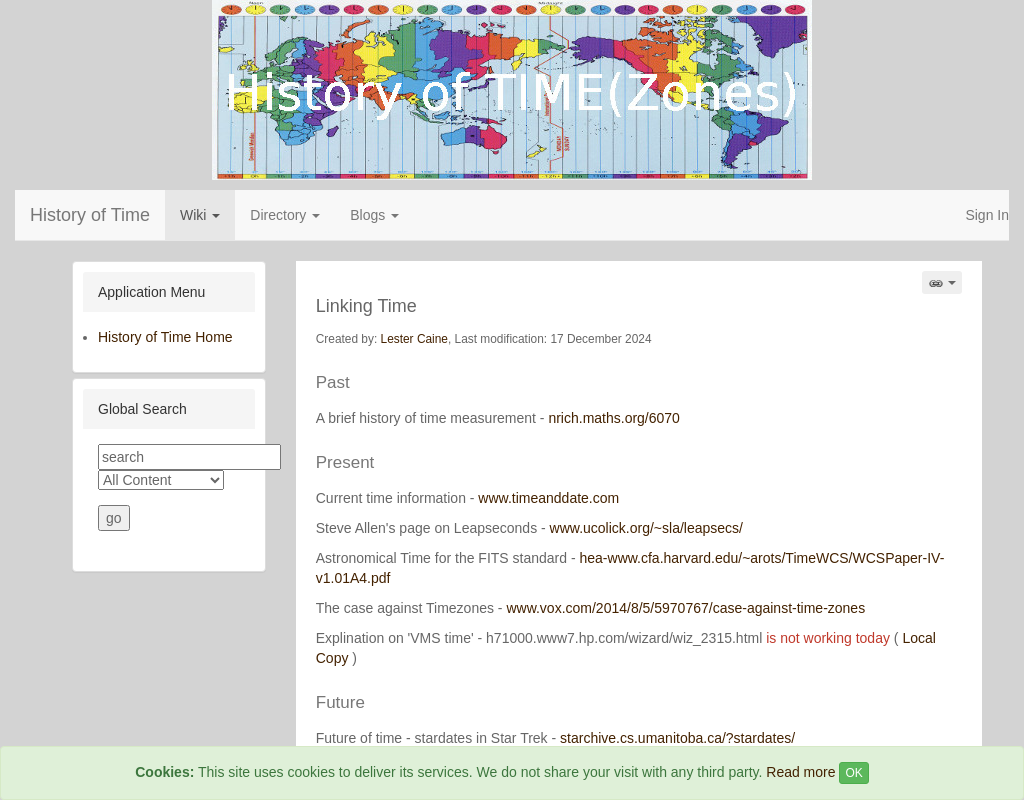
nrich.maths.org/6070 (614, 418)
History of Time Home (165, 337)
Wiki (200, 215)
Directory (285, 215)
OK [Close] (853, 773)
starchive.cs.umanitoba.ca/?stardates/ (677, 738)
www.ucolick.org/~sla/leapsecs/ (646, 528)
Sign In (987, 215)
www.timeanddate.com (548, 498)
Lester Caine (414, 339)
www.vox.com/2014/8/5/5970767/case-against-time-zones (685, 608)
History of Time (90, 215)
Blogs (374, 215)
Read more (800, 772)
